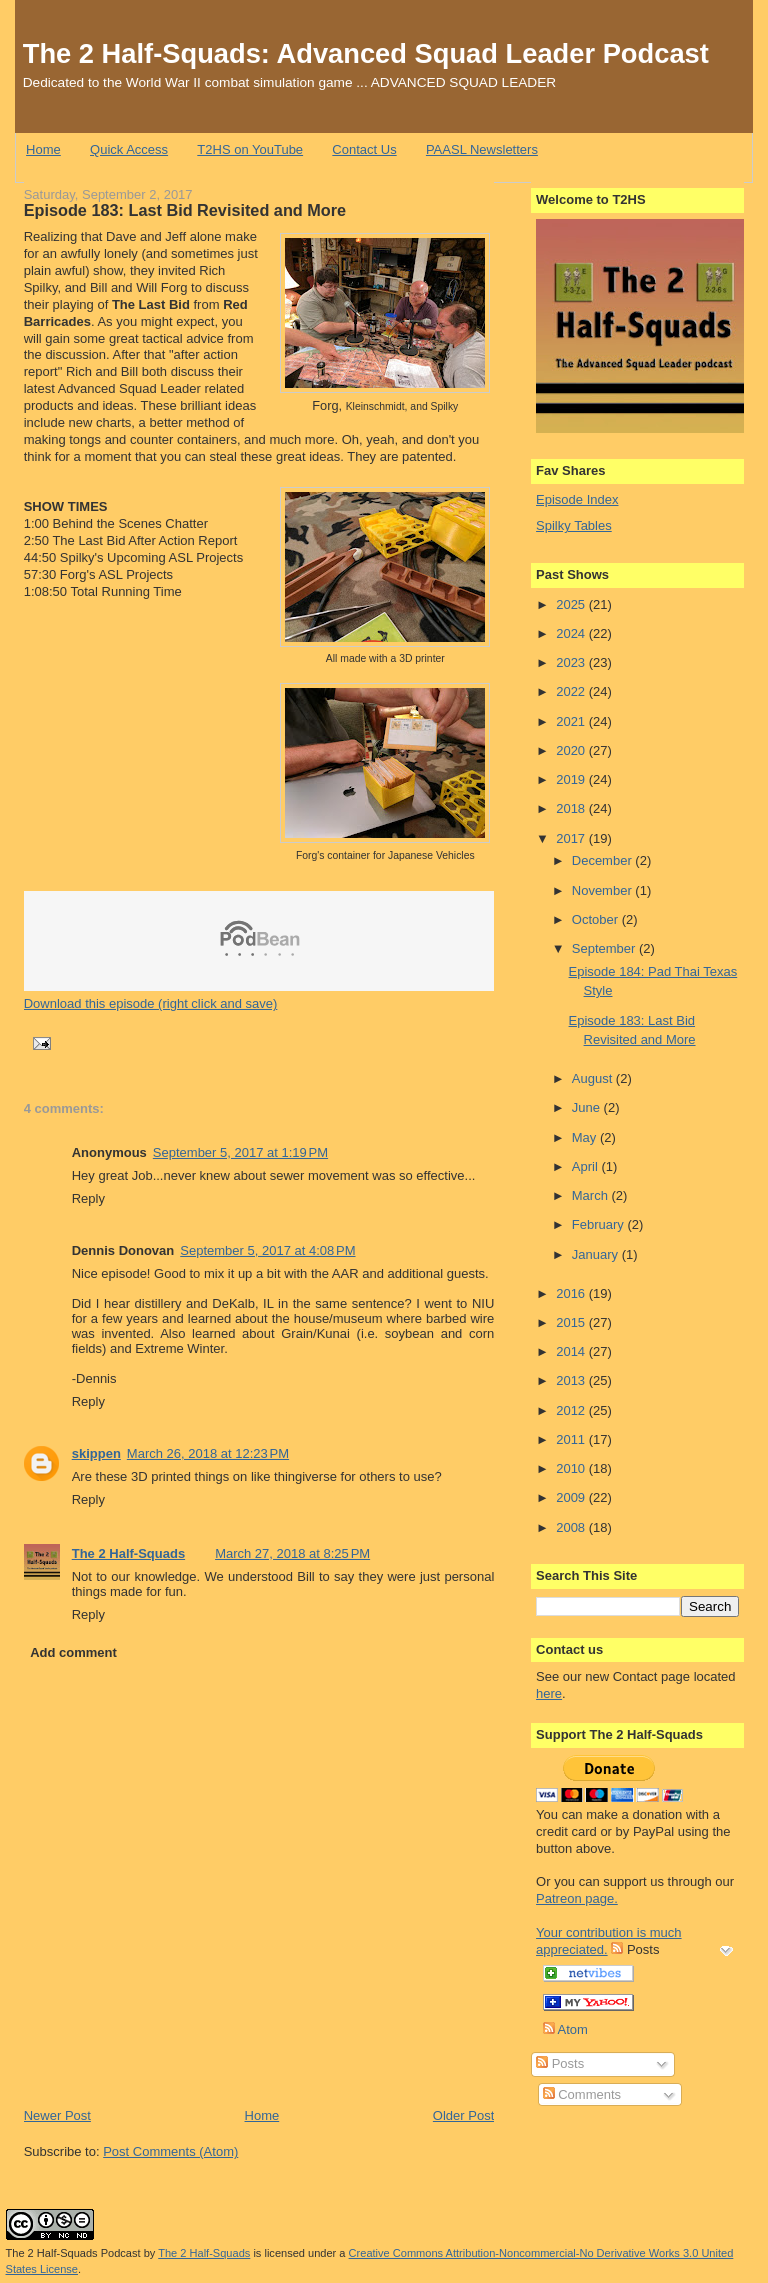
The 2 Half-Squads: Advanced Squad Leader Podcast (366, 53)
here (549, 1693)
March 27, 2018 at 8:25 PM (292, 1553)
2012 (572, 1410)
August (594, 1078)
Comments (582, 2094)
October (597, 919)
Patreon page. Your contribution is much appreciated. (609, 1924)
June (588, 1107)
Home (43, 149)
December (604, 860)
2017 (572, 838)
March (592, 1195)
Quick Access (129, 149)
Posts (560, 2063)
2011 (572, 1439)
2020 (572, 750)
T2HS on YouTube (250, 149)
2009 (572, 1497)
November (604, 890)
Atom (565, 2029)
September (605, 948)
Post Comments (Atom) (170, 2151)
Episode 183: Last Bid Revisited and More (185, 210)
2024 (572, 633)
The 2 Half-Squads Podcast (73, 2253)
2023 (572, 662)
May (586, 1137)
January (597, 1254)
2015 (572, 1322)
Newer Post (57, 2115)
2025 (572, 604)
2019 (572, 779)
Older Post (463, 2115)
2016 (572, 1293)
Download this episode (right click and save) (151, 1003)
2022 (572, 691)
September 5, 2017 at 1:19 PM (240, 1152)
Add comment (73, 1652)
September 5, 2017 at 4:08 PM (267, 1250)
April (587, 1166)
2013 (572, 1380)
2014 (572, 1351)
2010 (572, 1468)
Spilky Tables (574, 525)
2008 (572, 1527)
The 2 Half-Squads (128, 1553)
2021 (572, 721)
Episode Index (577, 499)
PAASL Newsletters (482, 149)
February (600, 1224)
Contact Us (364, 149)
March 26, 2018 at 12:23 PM (208, 1453)
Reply (88, 1198)
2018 (572, 808)
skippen (96, 1453)
